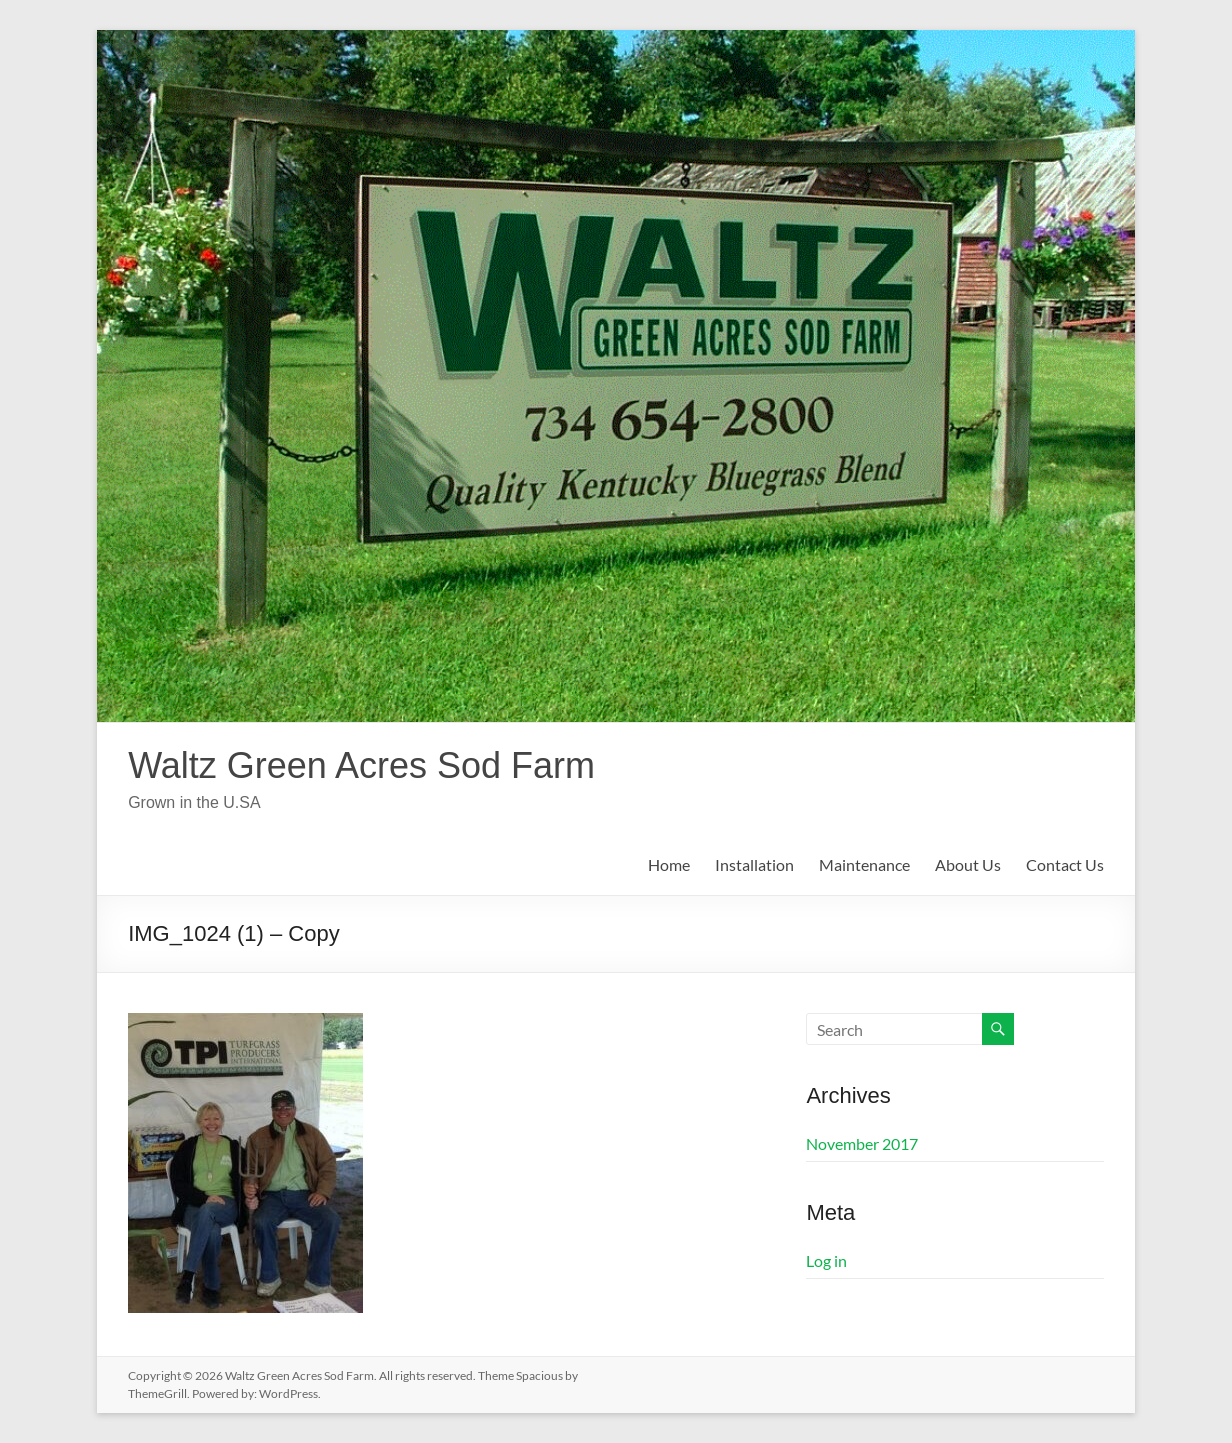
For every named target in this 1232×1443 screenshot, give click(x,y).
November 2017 (862, 1143)
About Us (968, 864)
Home (669, 864)
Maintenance (864, 864)
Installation (754, 864)
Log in (826, 1260)
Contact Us (1065, 864)
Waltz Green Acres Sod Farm (361, 765)
